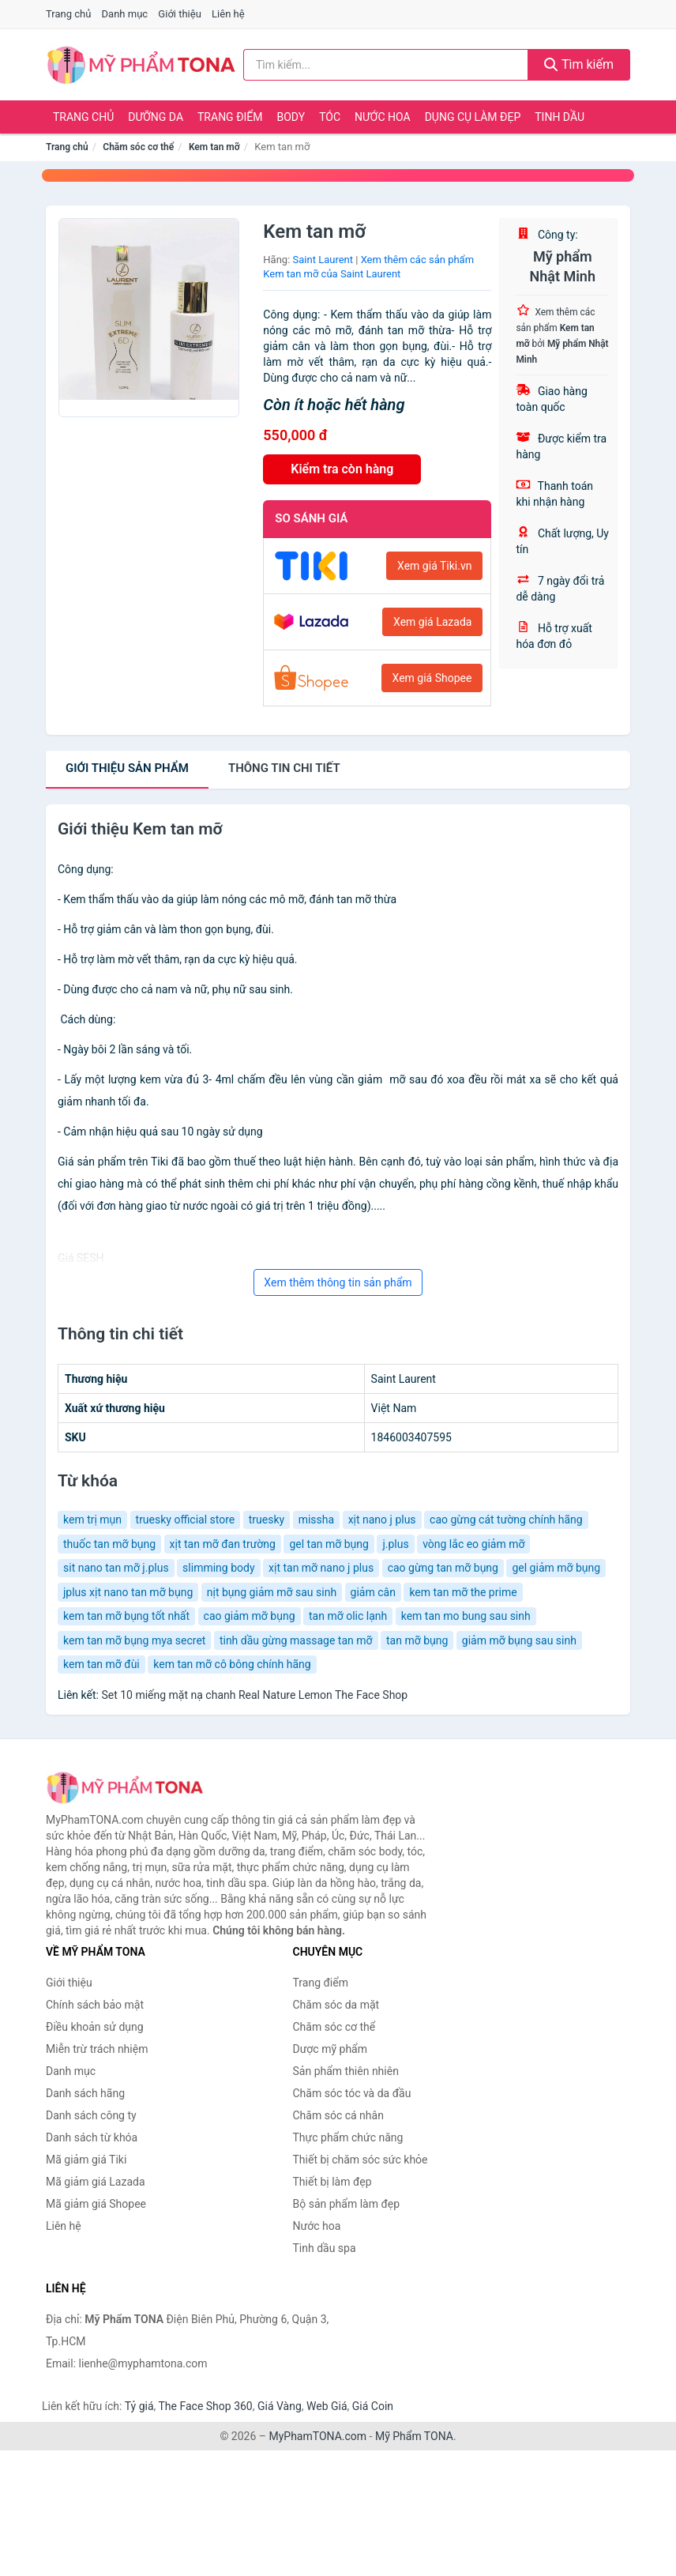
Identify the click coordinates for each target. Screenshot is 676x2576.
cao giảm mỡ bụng (249, 1616)
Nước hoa (383, 117)
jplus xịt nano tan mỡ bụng (128, 1592)
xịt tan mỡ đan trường (223, 1544)
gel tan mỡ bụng (329, 1544)
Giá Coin (372, 2406)
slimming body (218, 1567)
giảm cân (373, 1592)
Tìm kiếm (579, 64)
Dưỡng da (155, 117)
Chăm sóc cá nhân (338, 2115)
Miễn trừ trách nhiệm (97, 2049)
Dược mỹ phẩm (330, 2049)
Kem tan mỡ (214, 147)
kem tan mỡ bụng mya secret (134, 1640)
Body (291, 117)
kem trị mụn (92, 1519)
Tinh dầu (559, 117)
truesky (266, 1519)
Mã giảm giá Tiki (86, 2159)
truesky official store (185, 1519)
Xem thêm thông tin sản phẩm (337, 1282)
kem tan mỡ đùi (101, 1664)
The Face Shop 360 (205, 2406)
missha (316, 1519)
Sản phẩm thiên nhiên (346, 2071)
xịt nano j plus (382, 1519)
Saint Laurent (323, 260)
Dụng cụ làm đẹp (473, 117)
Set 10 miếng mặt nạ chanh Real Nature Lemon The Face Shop (254, 1695)
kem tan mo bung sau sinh (466, 1616)
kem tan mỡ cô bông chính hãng (231, 1664)
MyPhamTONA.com (317, 2436)
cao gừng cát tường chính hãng (506, 1519)
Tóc (329, 117)
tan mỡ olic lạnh (348, 1616)
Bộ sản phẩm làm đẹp (346, 2204)
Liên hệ (228, 14)
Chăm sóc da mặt (336, 2004)
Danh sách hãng (85, 2093)
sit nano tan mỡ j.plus (116, 1567)
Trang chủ (68, 14)
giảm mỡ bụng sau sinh (519, 1640)
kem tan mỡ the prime (462, 1592)
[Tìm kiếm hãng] (385, 65)
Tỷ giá (139, 2406)
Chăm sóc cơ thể (138, 147)
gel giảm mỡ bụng (556, 1567)
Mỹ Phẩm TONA (414, 2436)
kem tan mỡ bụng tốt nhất (126, 1616)
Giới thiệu (179, 14)
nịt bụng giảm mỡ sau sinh (271, 1592)
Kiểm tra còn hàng (342, 468)
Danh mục (125, 14)
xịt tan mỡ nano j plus (321, 1567)
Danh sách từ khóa (91, 2137)
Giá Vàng (279, 2406)
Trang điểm (230, 117)
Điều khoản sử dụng (95, 2027)
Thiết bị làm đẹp (332, 2181)
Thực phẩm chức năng (348, 2137)
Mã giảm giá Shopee (96, 2204)
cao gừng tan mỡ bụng (443, 1567)
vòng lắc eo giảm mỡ (473, 1544)
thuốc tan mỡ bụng (109, 1544)
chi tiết (284, 768)
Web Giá (326, 2406)
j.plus (395, 1544)
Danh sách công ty (91, 2115)
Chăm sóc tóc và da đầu (352, 2093)
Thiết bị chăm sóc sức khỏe (360, 2159)
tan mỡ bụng (417, 1640)
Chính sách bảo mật (95, 2004)
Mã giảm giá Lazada (95, 2181)
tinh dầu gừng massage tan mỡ (296, 1640)
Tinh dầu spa (324, 2248)
